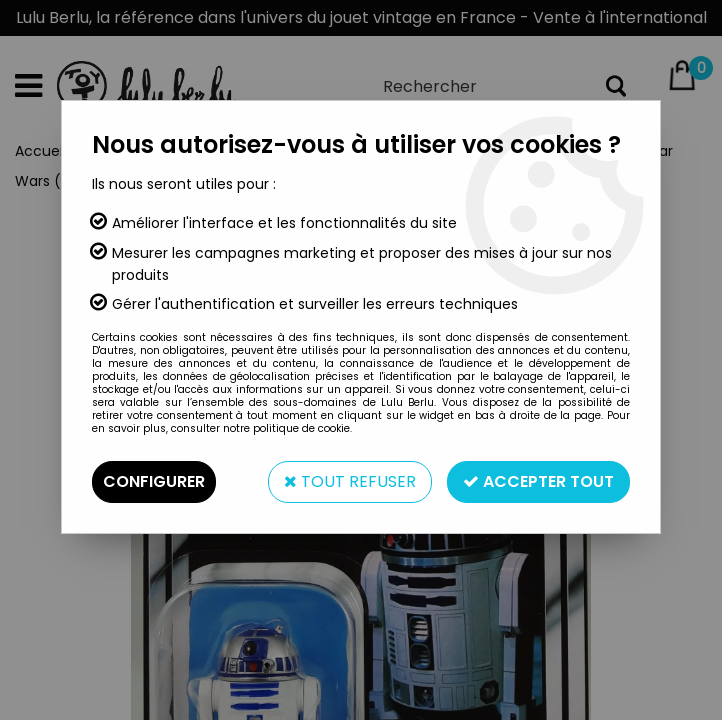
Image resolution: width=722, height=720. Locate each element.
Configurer (154, 481)
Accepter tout (538, 481)
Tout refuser (350, 481)
